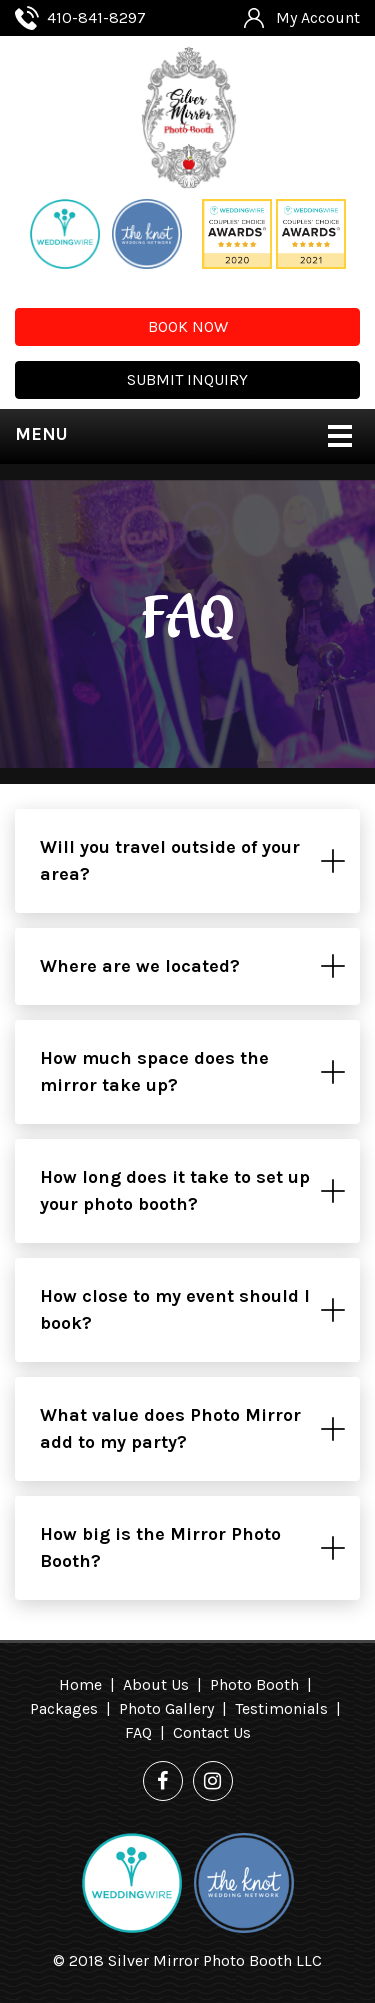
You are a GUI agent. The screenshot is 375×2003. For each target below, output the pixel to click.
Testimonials (281, 1708)
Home (80, 1684)
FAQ (138, 1732)
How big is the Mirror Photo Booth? (160, 1547)
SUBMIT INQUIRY (187, 379)
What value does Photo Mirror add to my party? (170, 1428)
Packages (64, 1708)
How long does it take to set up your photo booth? (175, 1190)
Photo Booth (254, 1684)
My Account (318, 17)
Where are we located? (140, 966)
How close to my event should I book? (175, 1309)
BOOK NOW (188, 326)
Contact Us (212, 1732)
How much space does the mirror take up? (154, 1071)
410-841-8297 (96, 17)
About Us (156, 1684)
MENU (41, 434)
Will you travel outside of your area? (170, 860)
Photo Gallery (166, 1708)
